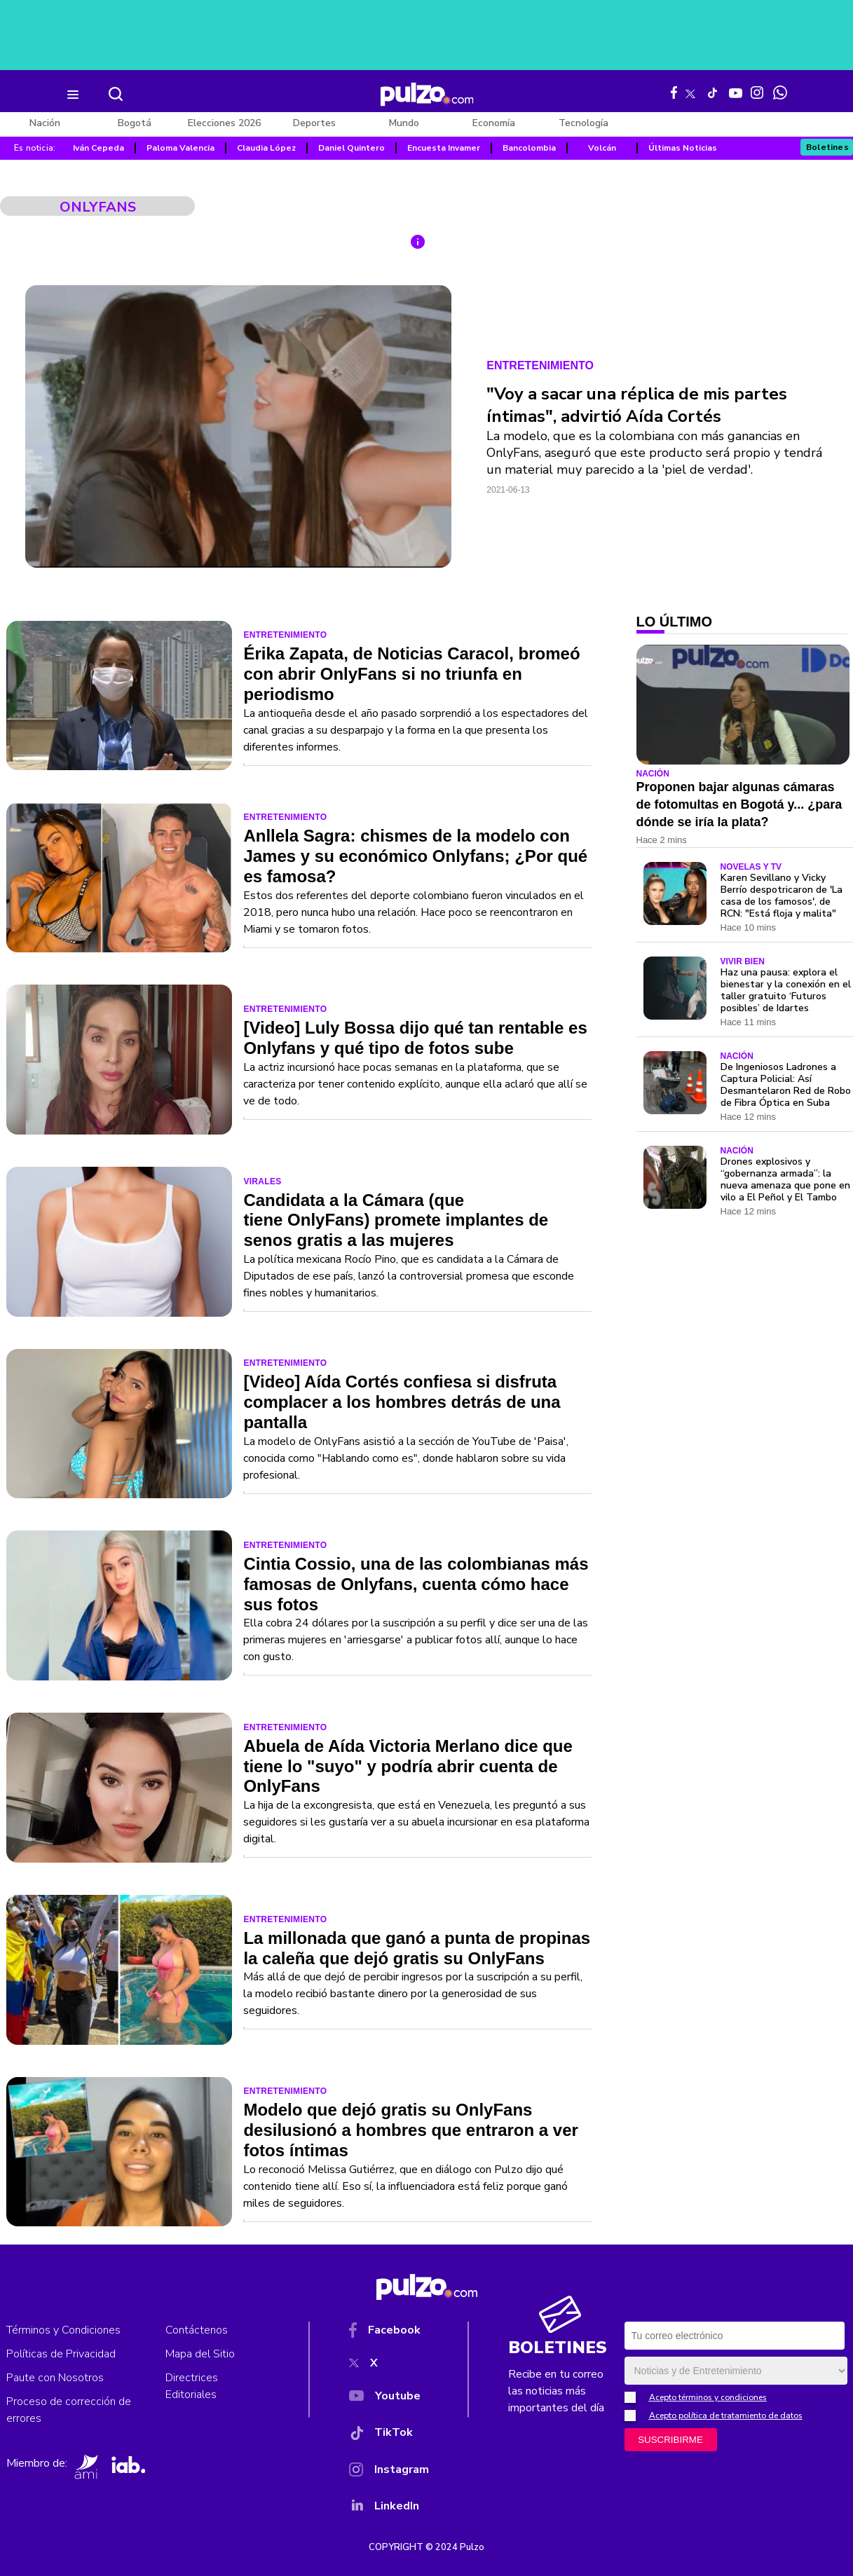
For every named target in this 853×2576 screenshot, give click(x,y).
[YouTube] (389, 2398)
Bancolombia (529, 147)
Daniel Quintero (351, 147)
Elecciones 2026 (224, 123)
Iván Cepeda (98, 147)
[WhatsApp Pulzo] (780, 92)
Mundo (404, 123)
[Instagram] (389, 2472)
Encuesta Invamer (443, 147)
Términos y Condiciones (63, 2330)
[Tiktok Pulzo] (712, 92)
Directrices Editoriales (191, 2386)
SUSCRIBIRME (670, 2439)
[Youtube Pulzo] (735, 92)
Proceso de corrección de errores (68, 2410)
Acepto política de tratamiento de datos (726, 2415)
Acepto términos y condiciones (708, 2397)
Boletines (827, 147)
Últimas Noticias (682, 147)
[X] (389, 2366)
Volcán (602, 147)
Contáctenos (196, 2330)
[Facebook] (389, 2333)
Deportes (314, 123)
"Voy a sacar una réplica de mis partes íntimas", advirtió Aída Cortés (636, 405)
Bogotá (134, 123)
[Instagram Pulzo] (757, 92)
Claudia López (266, 147)
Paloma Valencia (180, 147)
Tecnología (583, 123)
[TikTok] (389, 2435)
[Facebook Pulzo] (674, 92)
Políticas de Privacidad (61, 2354)
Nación (44, 123)
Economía (493, 123)
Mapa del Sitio (200, 2354)
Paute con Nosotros (55, 2377)
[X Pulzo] (690, 91)
